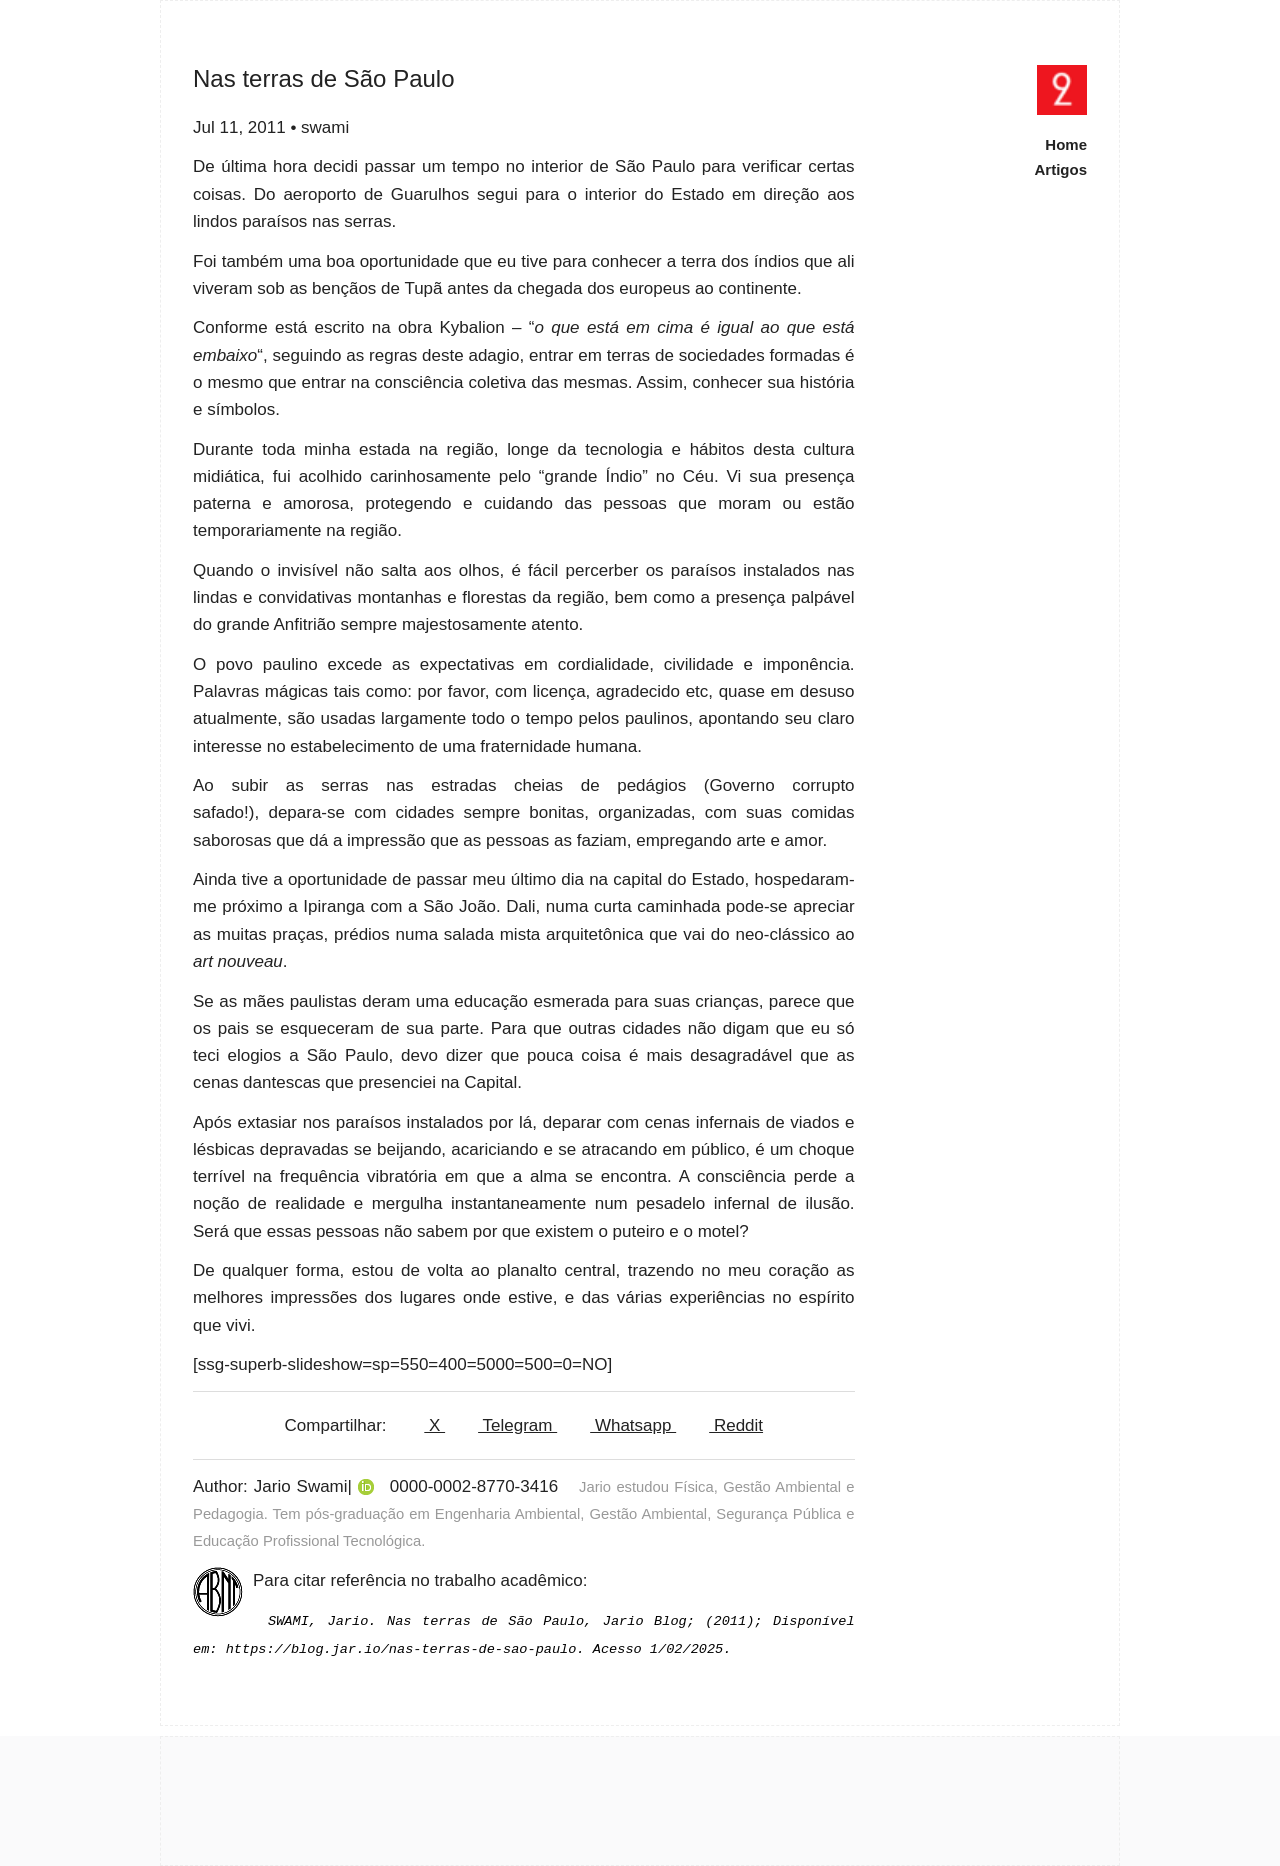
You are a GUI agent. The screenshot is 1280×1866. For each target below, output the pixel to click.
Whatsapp (633, 1425)
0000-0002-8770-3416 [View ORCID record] (474, 1486)
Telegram (517, 1425)
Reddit (736, 1425)
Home (1066, 144)
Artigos (1061, 169)
